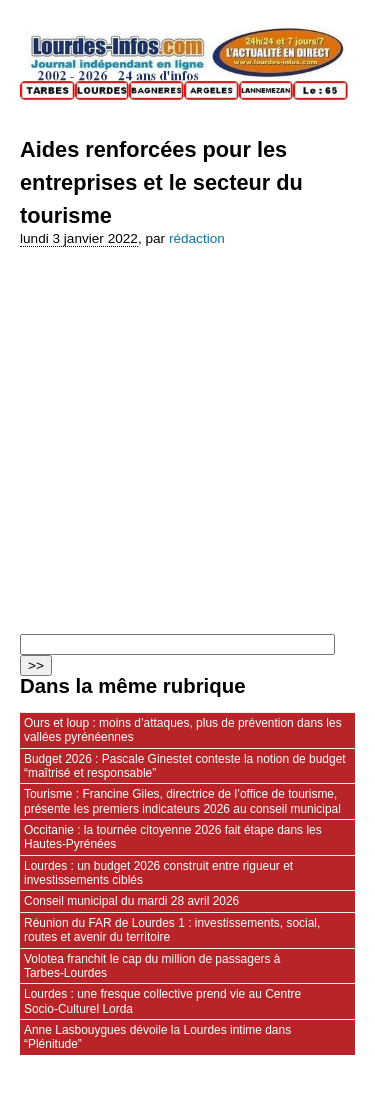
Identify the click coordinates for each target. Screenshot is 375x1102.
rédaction (197, 238)
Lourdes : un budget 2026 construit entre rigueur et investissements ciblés (158, 873)
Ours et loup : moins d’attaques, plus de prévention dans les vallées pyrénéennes (183, 730)
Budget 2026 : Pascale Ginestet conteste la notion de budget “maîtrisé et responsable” (185, 766)
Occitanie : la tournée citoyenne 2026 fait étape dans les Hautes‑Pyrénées (173, 837)
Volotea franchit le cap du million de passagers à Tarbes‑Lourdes (152, 966)
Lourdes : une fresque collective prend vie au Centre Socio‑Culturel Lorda (162, 1001)
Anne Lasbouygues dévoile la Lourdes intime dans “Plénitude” (157, 1037)
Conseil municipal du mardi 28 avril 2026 (131, 901)
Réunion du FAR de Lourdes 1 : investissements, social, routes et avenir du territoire (172, 930)
